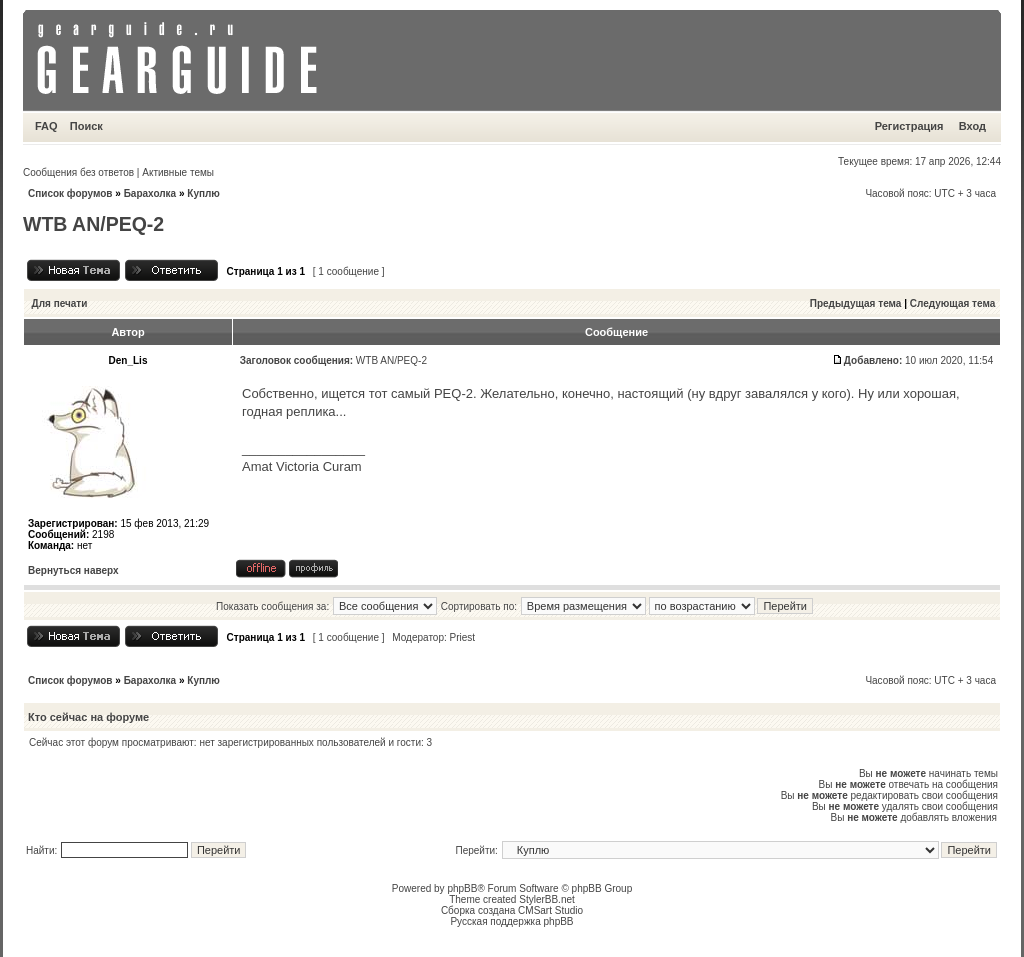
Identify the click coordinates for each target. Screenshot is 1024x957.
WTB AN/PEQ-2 (93, 224)
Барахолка (150, 193)
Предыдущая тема (856, 303)
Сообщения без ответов (78, 172)
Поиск (86, 126)
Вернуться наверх (73, 570)
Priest (463, 637)
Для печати (60, 303)
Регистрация (909, 126)
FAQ (46, 126)
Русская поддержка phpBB (511, 921)
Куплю (203, 193)
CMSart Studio (550, 910)
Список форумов (70, 193)
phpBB (462, 888)
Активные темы (178, 172)
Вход (972, 126)
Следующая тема (952, 303)
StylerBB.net (547, 899)
